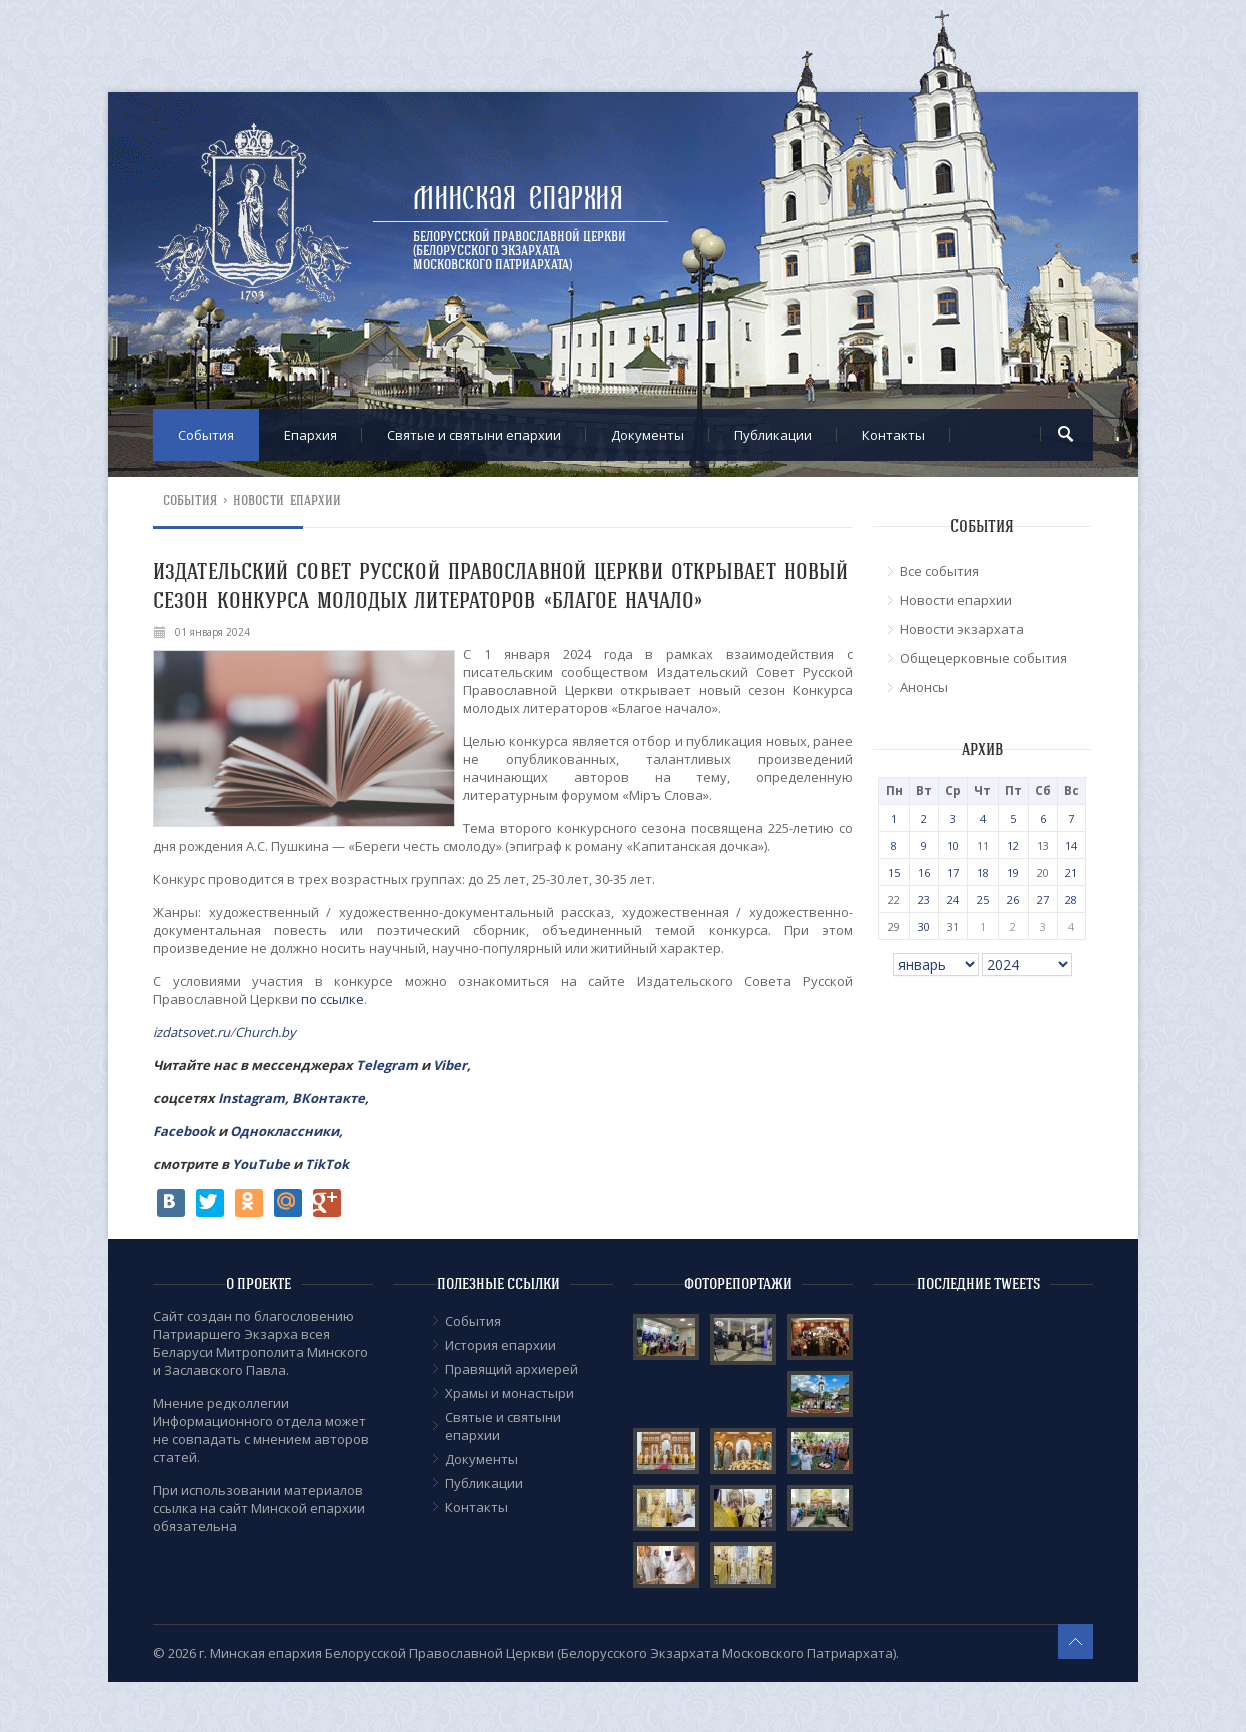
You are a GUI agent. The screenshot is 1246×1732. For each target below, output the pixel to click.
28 (1071, 899)
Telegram (387, 1065)
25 (983, 899)
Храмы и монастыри (509, 1393)
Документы (647, 435)
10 (953, 845)
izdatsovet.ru (191, 1032)
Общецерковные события (983, 658)
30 (924, 926)
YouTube (262, 1164)
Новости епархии (287, 500)
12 (1013, 845)
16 (924, 872)
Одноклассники (284, 1131)
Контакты (893, 435)
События (206, 435)
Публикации (773, 435)
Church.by (265, 1032)
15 (894, 872)
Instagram (251, 1098)
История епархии (500, 1345)
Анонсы (924, 687)
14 (1071, 845)
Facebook (184, 1131)
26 (1013, 899)
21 (1071, 872)
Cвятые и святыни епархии (474, 435)
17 (953, 872)
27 (1043, 899)
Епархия (310, 435)
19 (1013, 872)
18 (983, 872)
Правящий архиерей (511, 1369)
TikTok (327, 1164)
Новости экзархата (962, 629)
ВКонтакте (328, 1098)
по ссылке (332, 999)
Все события (939, 571)
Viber (450, 1065)
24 (953, 899)
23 (924, 899)
